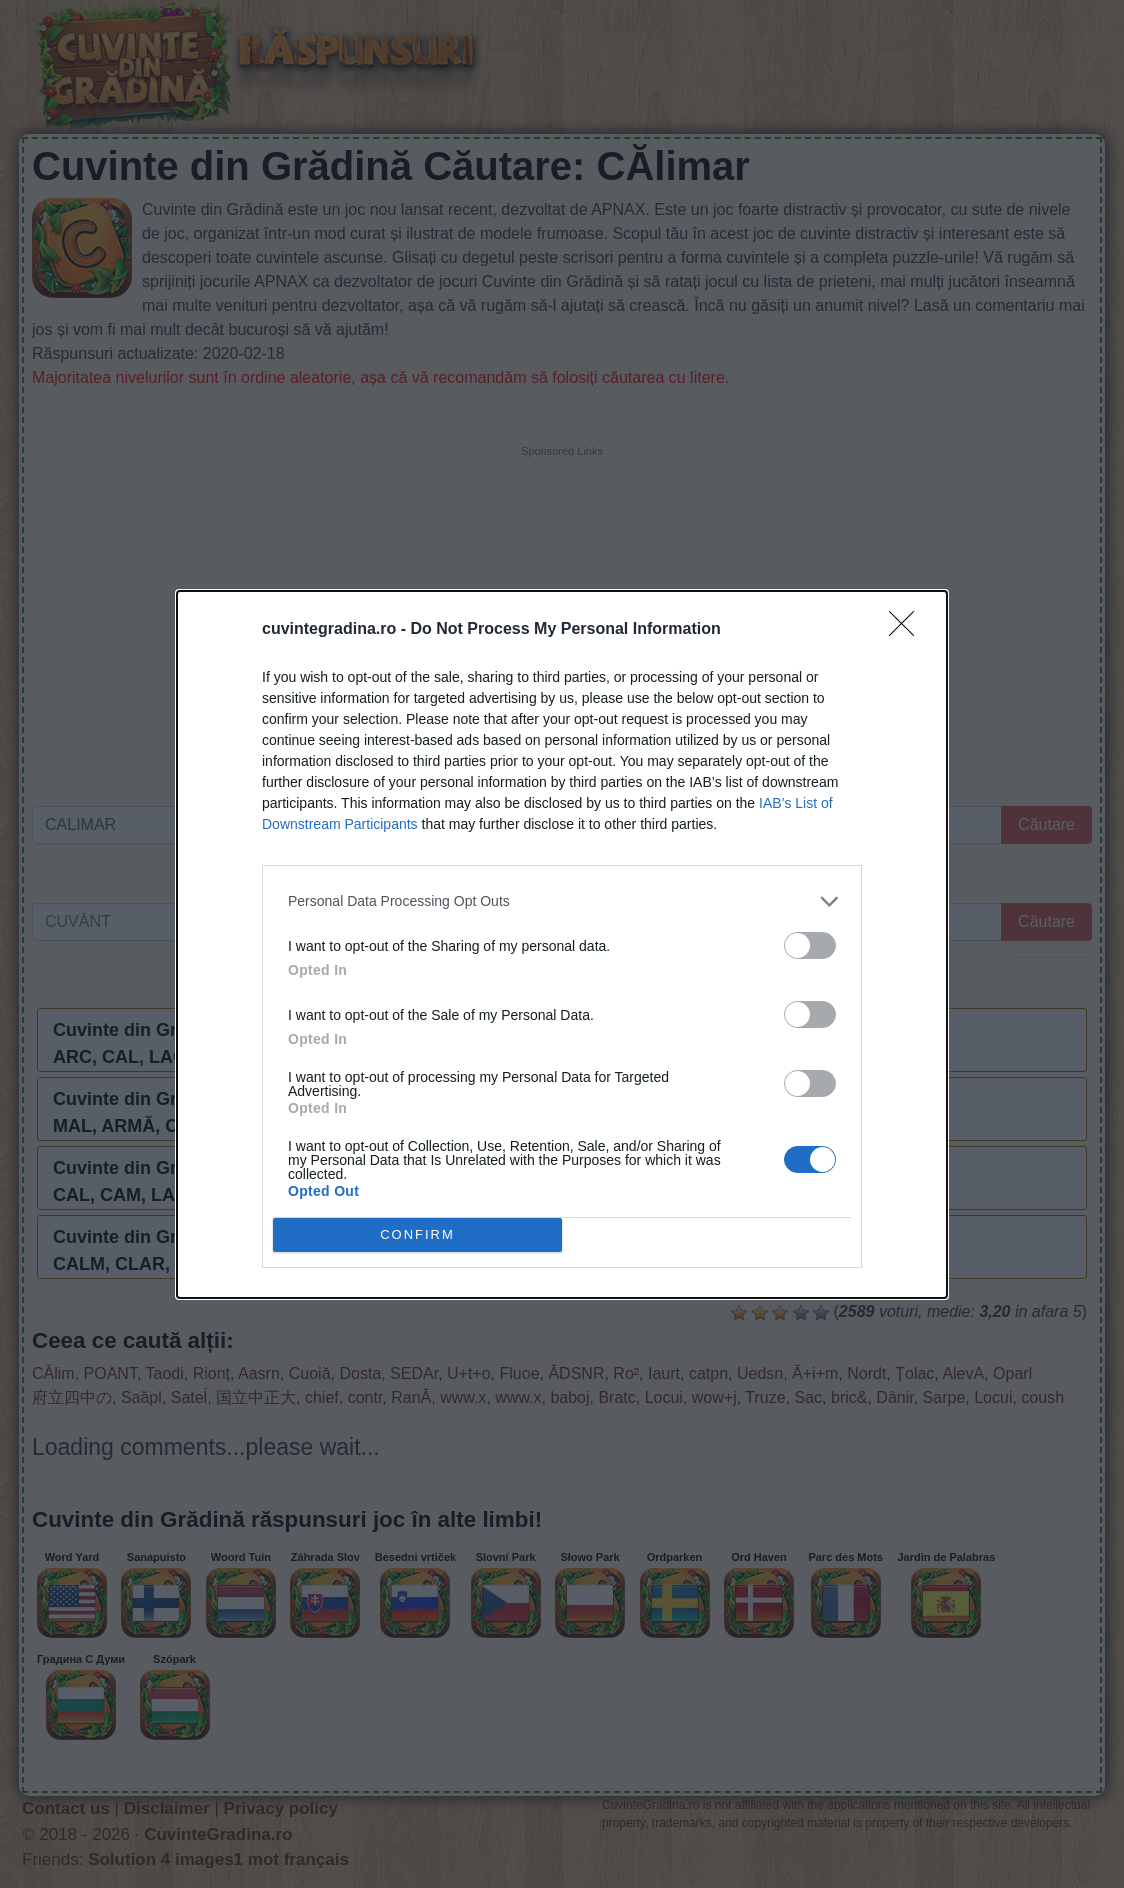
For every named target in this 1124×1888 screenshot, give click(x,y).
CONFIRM (417, 1234)
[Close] (908, 630)
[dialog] (562, 944)
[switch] (810, 945)
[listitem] (562, 901)
